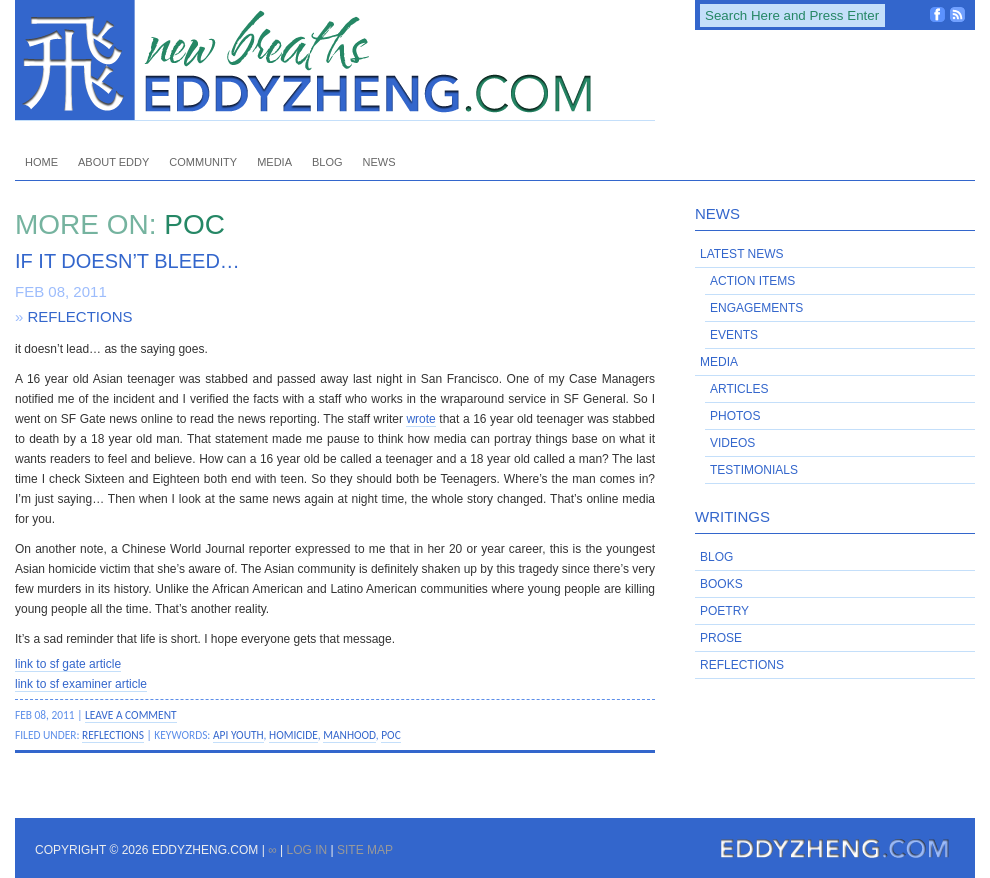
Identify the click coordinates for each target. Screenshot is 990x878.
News (379, 162)
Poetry (724, 611)
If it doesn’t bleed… (127, 261)
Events (734, 335)
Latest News (742, 254)
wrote (420, 419)
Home (41, 162)
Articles (739, 389)
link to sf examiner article (81, 684)
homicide (293, 735)
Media (274, 162)
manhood (349, 735)
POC (391, 735)
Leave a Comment (131, 715)
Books (721, 584)
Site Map (365, 850)
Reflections (80, 316)
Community (203, 162)
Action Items (752, 281)
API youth (238, 735)
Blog (327, 162)
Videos (732, 443)
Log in (306, 850)
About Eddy (113, 162)
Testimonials (754, 470)
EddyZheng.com (335, 60)
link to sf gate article (68, 664)
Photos (735, 416)
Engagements (756, 308)
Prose (721, 638)
